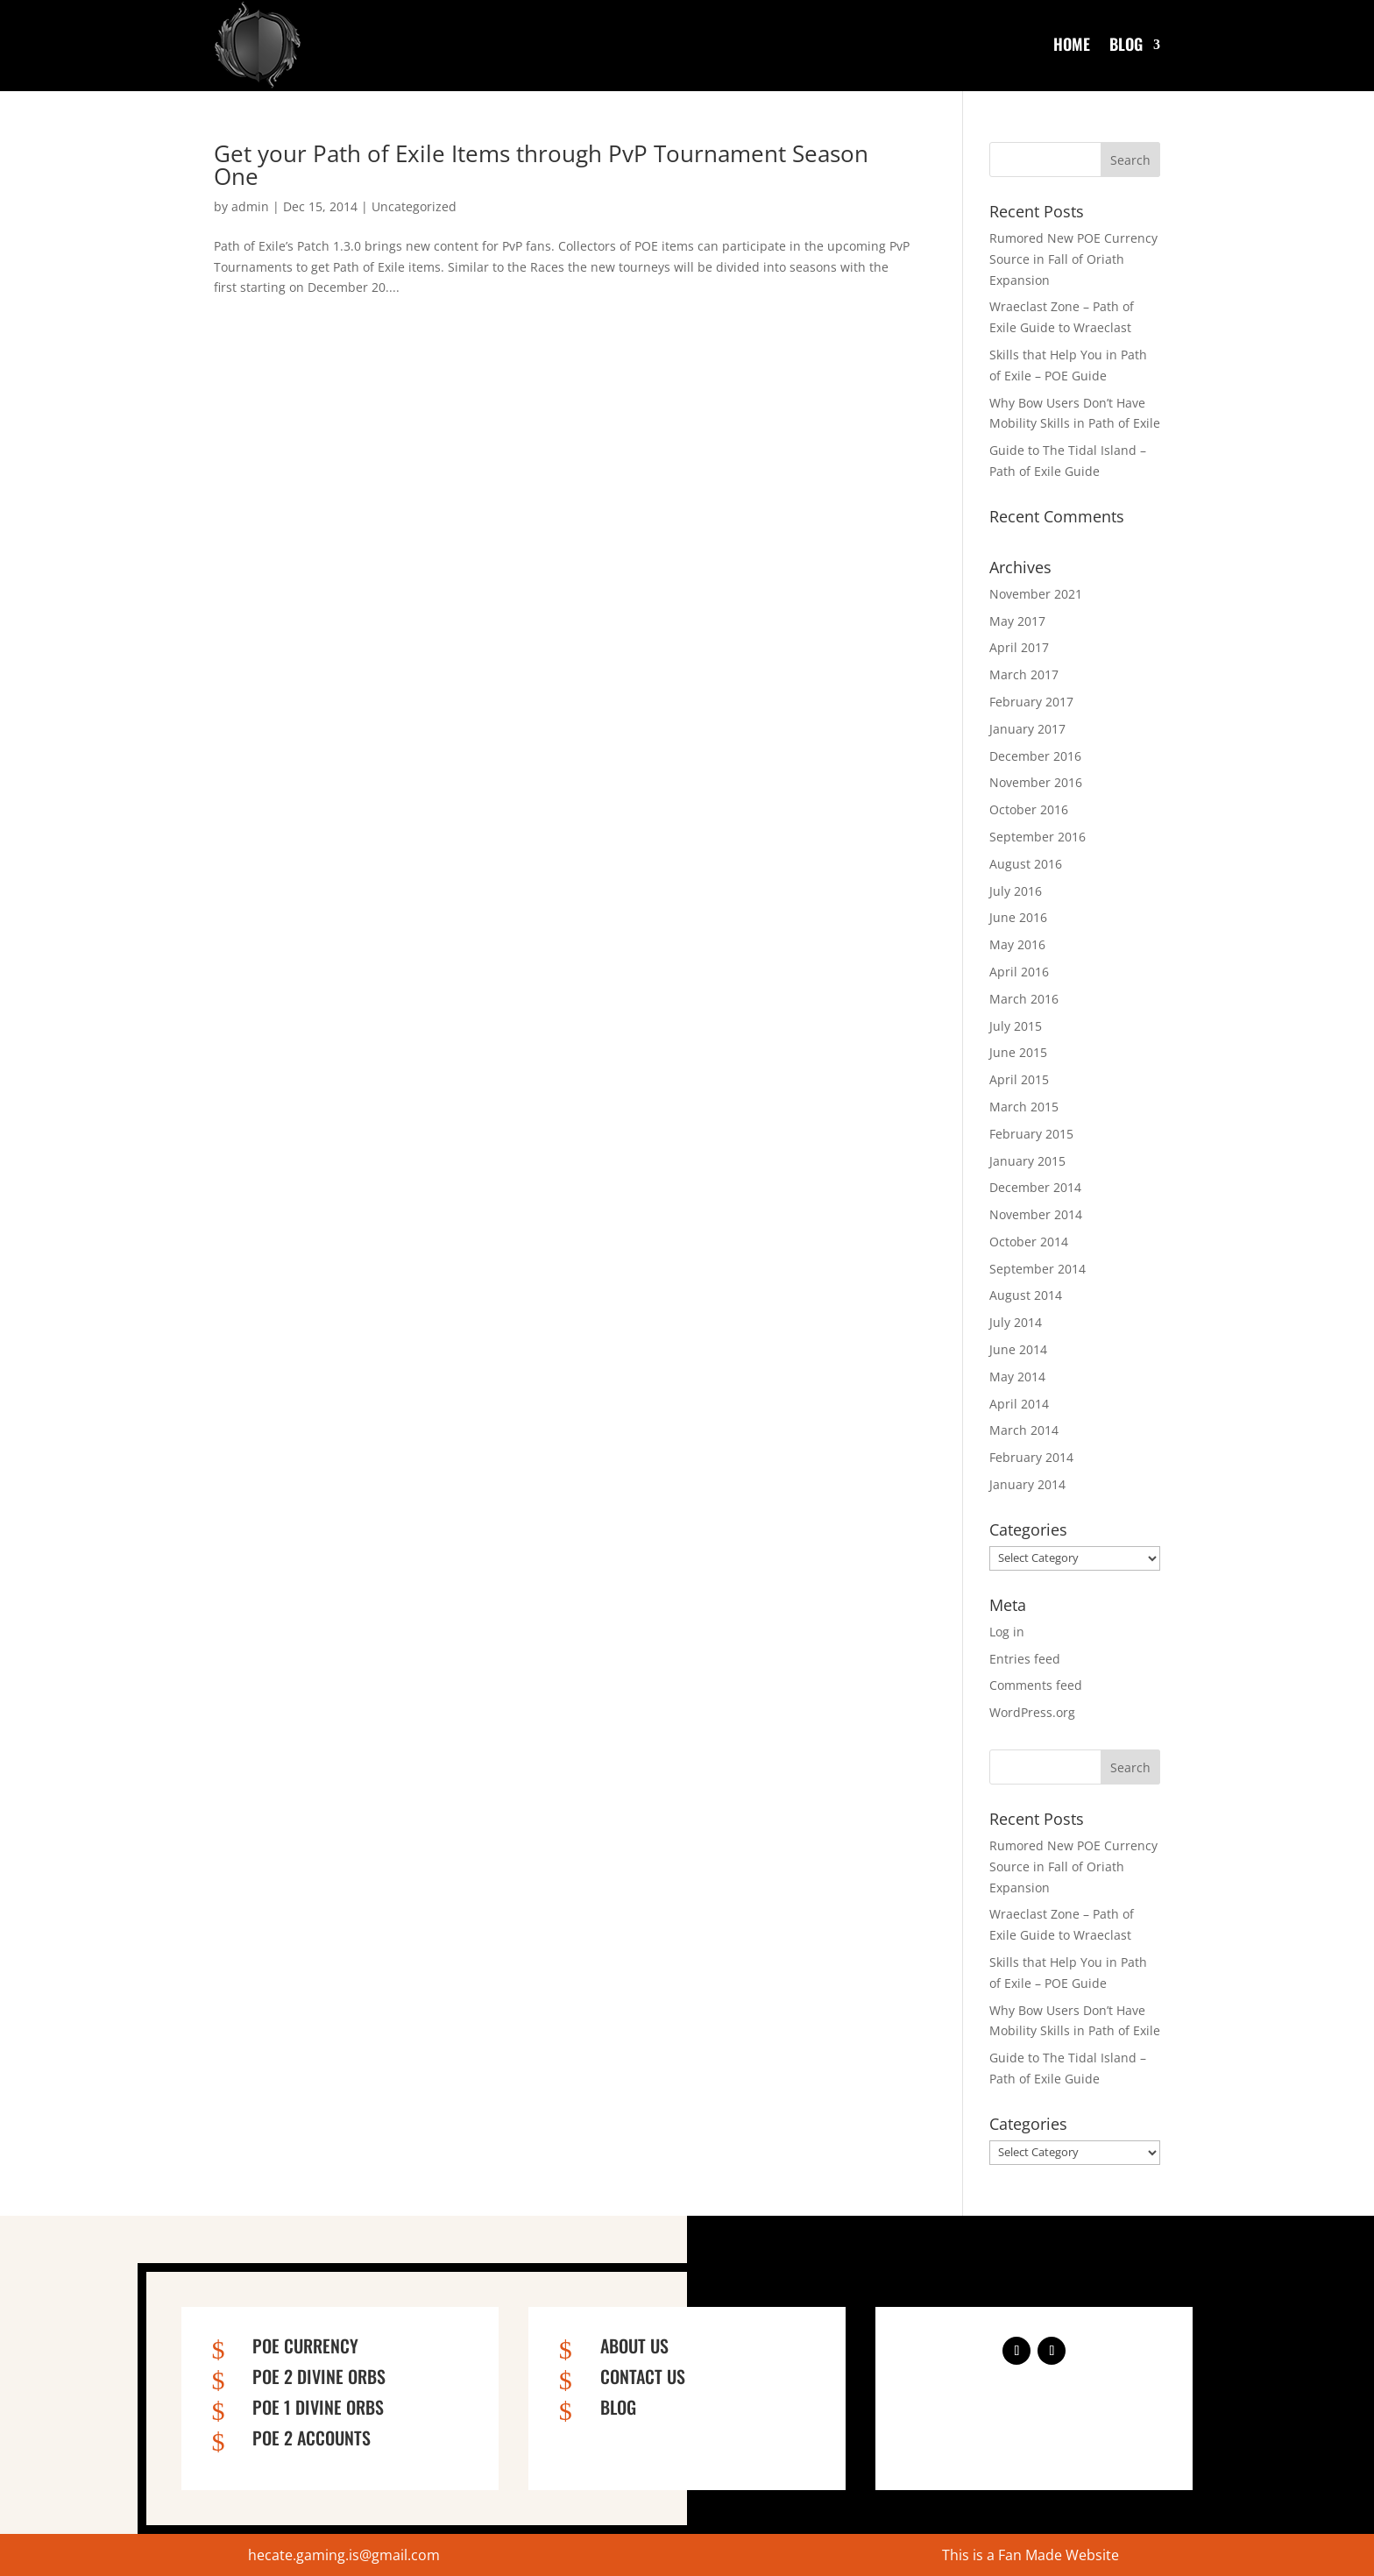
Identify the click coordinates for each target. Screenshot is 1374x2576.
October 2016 (1028, 809)
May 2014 (1017, 1376)
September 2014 (1037, 1268)
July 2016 (1015, 891)
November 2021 (1035, 593)
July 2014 (1015, 1322)
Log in (1006, 1631)
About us (634, 2345)
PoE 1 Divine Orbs (318, 2407)
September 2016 (1037, 836)
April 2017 (1019, 647)
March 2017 (1024, 674)
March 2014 (1024, 1430)
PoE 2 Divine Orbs (319, 2376)
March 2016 (1024, 998)
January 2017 (1027, 728)
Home (1071, 43)
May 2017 (1017, 621)
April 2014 (1019, 1403)
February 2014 (1031, 1457)
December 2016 (1035, 756)
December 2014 (1035, 1187)
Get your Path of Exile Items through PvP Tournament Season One (541, 165)
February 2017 (1031, 701)
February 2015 (1031, 1133)
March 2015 (1024, 1106)
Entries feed (1024, 1658)
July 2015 (1015, 1026)
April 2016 (1019, 971)
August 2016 (1025, 863)
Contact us (642, 2376)
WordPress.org (1032, 1712)
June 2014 (1018, 1349)
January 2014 (1027, 1484)
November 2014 (1035, 1214)
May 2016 (1017, 944)
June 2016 (1018, 917)
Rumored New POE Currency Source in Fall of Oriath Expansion (1073, 259)
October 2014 (1028, 1241)
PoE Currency (305, 2345)
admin (250, 206)
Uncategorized (414, 206)
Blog (1126, 43)
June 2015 (1018, 1052)
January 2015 (1027, 1161)
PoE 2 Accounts (311, 2437)
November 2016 (1035, 782)
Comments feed (1035, 1685)
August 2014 (1025, 1295)
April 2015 (1019, 1079)
